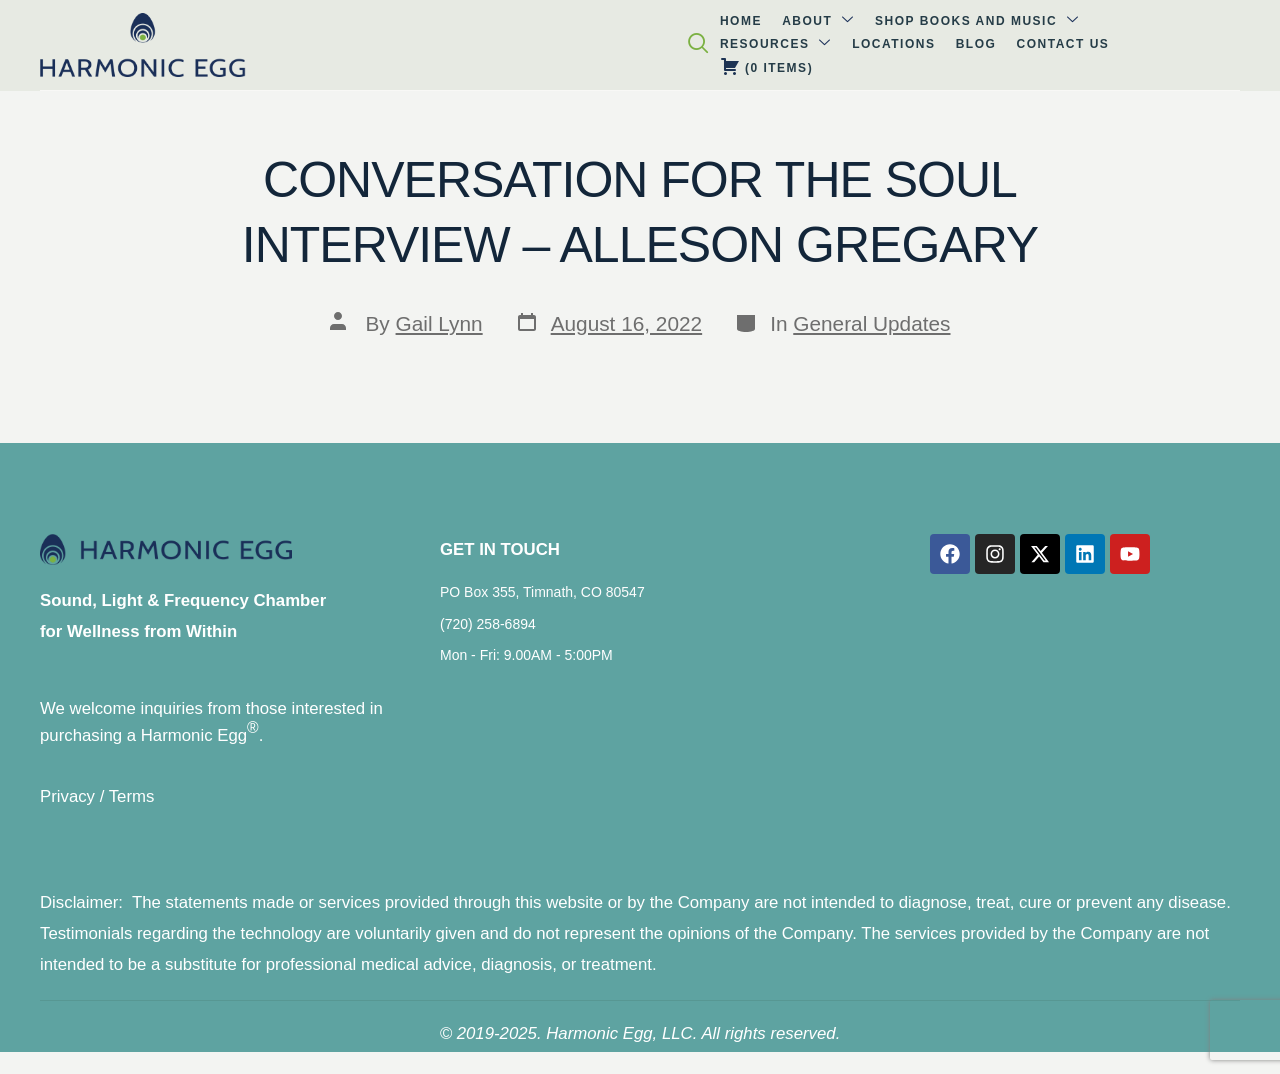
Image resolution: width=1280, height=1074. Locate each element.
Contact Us (840, 45)
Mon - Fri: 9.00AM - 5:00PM (526, 663)
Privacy (67, 806)
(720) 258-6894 (488, 632)
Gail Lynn (439, 323)
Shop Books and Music (416, 43)
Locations (691, 45)
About (267, 43)
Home (200, 45)
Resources (584, 43)
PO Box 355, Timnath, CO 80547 (542, 601)
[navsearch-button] (1251, 48)
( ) (943, 43)
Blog (763, 45)
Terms (132, 806)
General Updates (871, 323)
